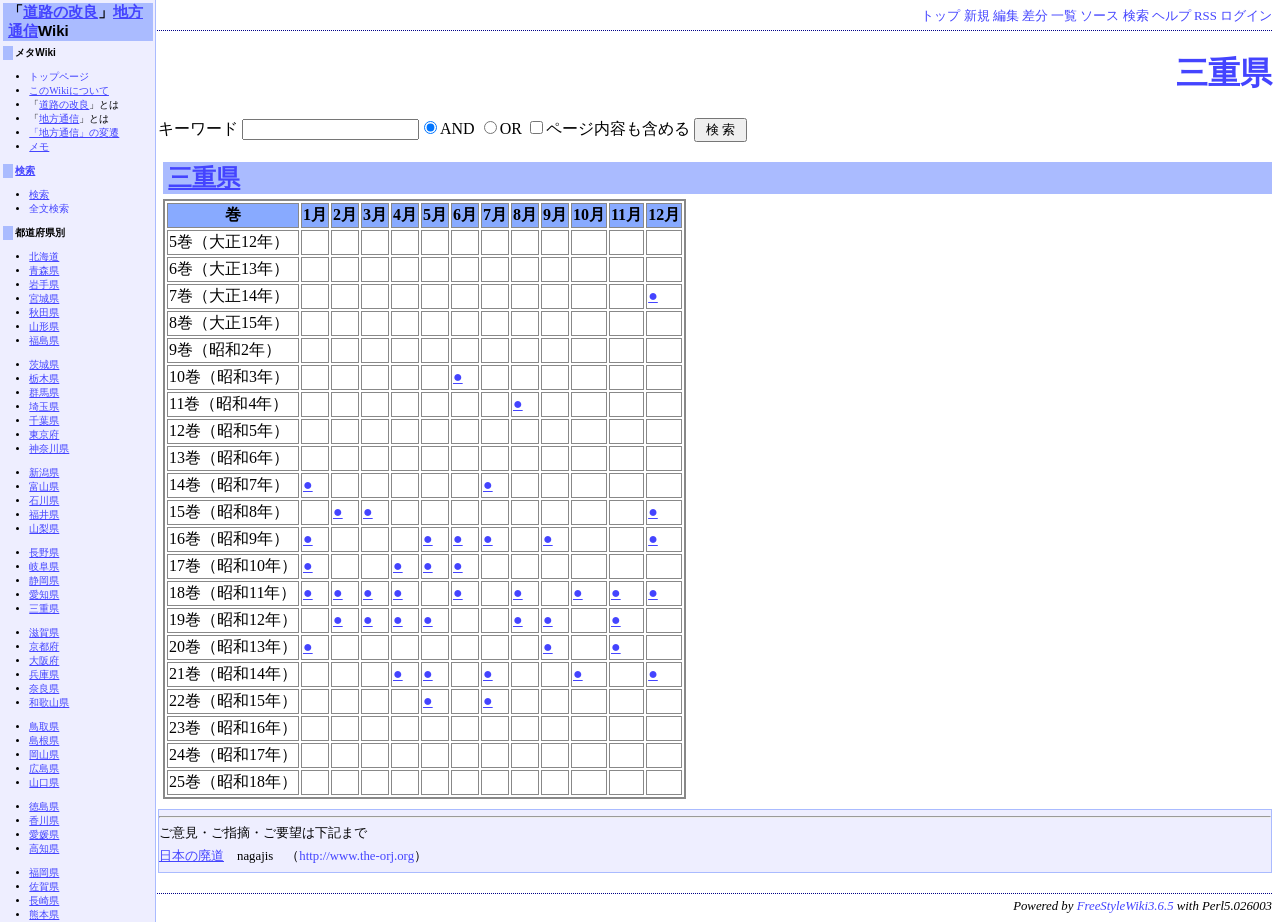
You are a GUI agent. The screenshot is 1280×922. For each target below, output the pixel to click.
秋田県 (44, 312)
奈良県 (44, 688)
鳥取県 (44, 726)
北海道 (44, 256)
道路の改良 (60, 11)
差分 (1035, 16)
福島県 (44, 340)
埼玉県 (44, 406)
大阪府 (44, 660)
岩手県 (44, 284)
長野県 (44, 552)
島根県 (44, 740)
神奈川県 (49, 448)
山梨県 (44, 528)
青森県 (44, 270)
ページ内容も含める (618, 128)
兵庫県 (44, 674)
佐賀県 (44, 886)
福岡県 (44, 872)
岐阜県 (44, 566)
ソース (1099, 16)
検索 (1136, 16)
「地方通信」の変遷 (74, 132)
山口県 (44, 782)
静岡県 (44, 580)
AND (457, 128)
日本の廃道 (191, 856)
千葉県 (44, 420)
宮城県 (44, 298)
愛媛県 (44, 834)
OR (511, 128)
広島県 (44, 768)
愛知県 (44, 594)
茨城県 (44, 364)
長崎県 (44, 900)
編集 (1006, 16)
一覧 (1064, 16)
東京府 (44, 434)
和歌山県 (49, 702)
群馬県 (44, 392)
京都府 (44, 646)
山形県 (44, 326)
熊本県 (44, 914)
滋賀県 (44, 632)
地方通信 (59, 118)
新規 (977, 16)
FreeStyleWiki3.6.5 (1125, 906)
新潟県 (44, 472)
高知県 (44, 848)
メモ (39, 146)
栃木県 (44, 378)
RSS (1205, 16)
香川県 (44, 820)
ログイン (1246, 16)
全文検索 (49, 208)
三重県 (1224, 73)
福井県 (44, 514)
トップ (940, 16)
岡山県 (44, 754)
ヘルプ (1171, 16)
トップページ (59, 76)
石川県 (44, 500)
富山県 (44, 486)
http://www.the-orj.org (356, 856)
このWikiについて (69, 90)
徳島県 (44, 806)
